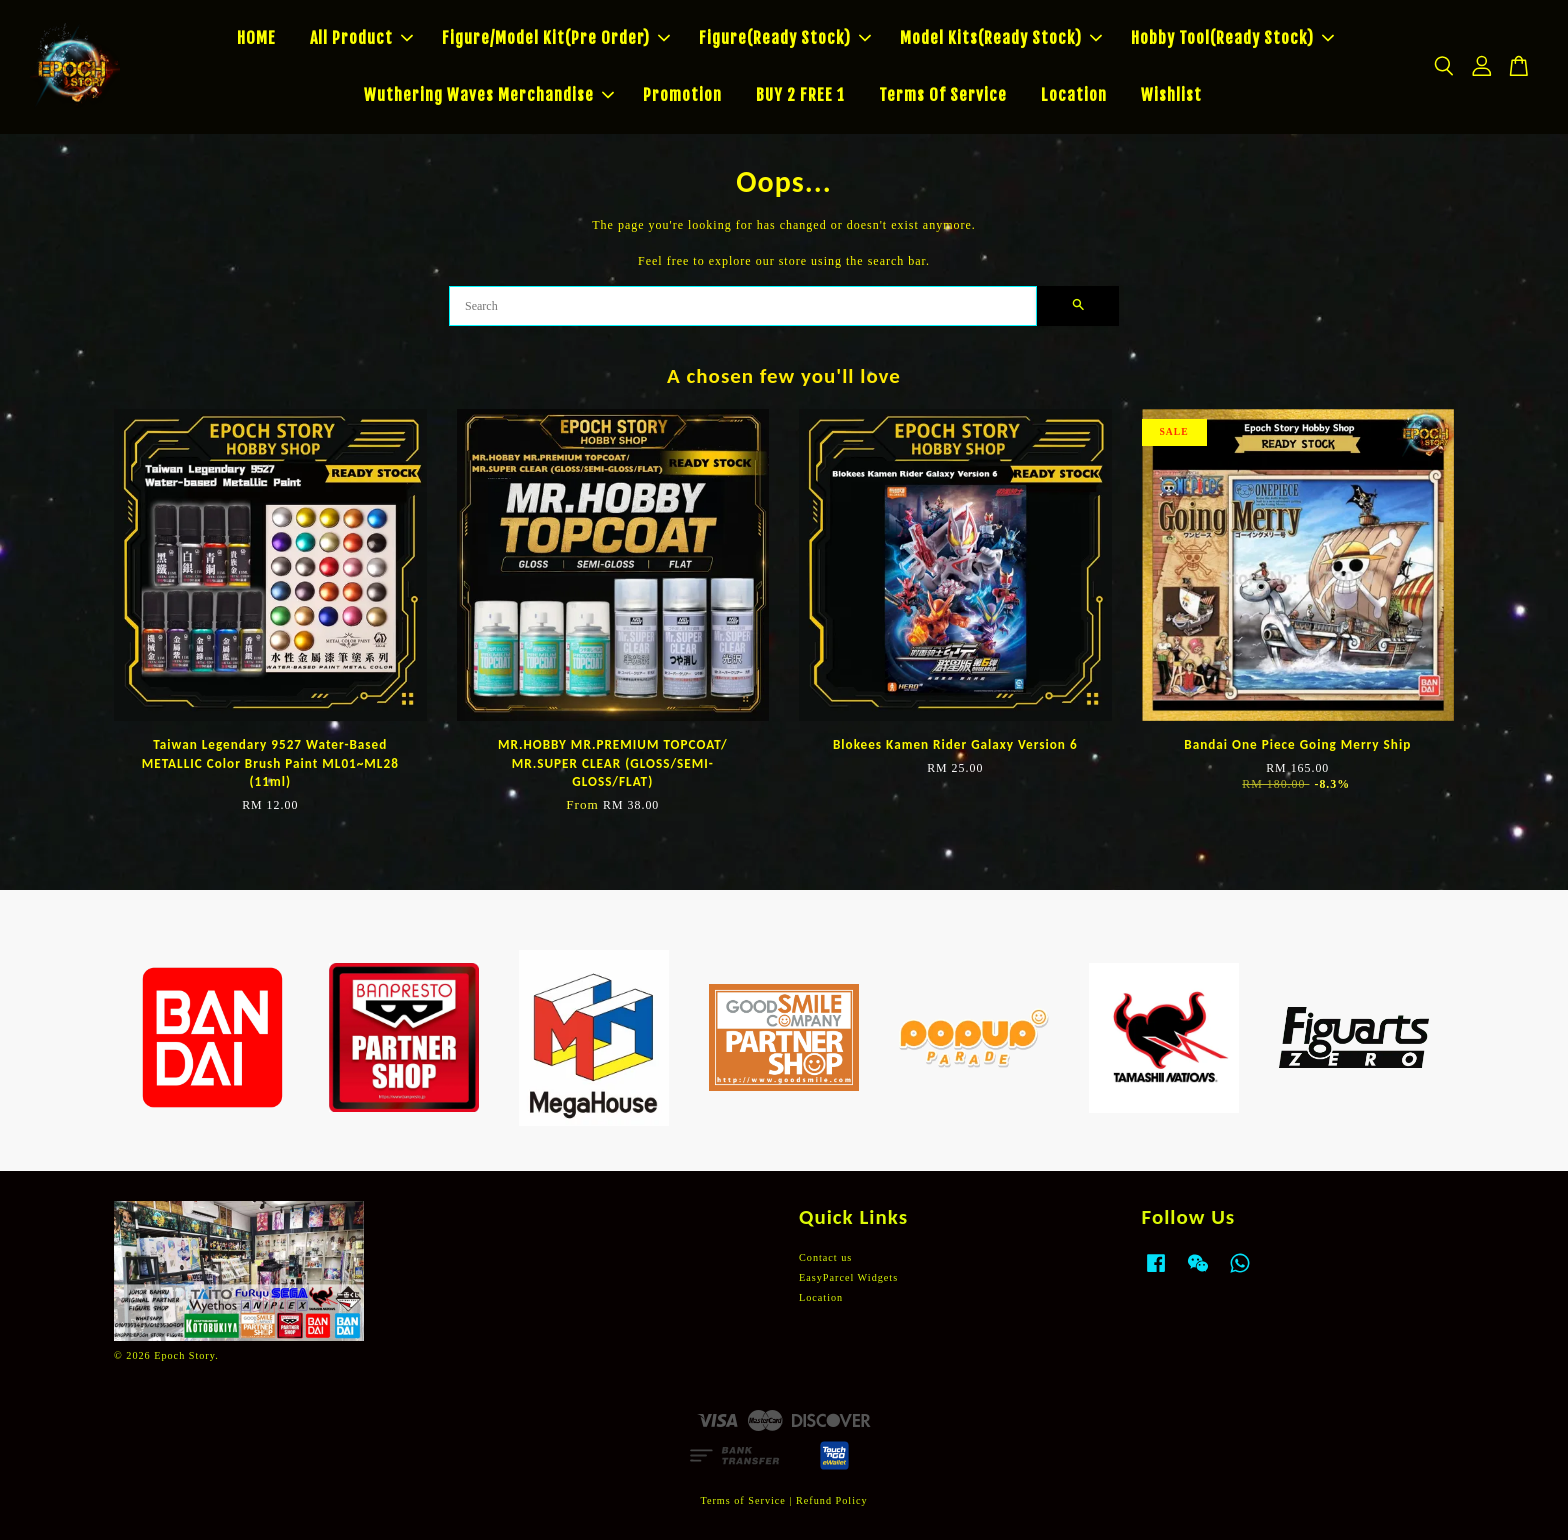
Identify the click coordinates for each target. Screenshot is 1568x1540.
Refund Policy (832, 1500)
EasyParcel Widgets (848, 1277)
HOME (256, 38)
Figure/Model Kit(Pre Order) (556, 38)
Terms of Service (742, 1500)
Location (1074, 95)
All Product (361, 38)
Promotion (682, 95)
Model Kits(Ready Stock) (1001, 38)
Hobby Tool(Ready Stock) (1232, 38)
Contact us (825, 1257)
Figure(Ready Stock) (785, 38)
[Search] (743, 306)
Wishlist (1171, 95)
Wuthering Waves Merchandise (489, 95)
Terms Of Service (943, 95)
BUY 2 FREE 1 (800, 95)
